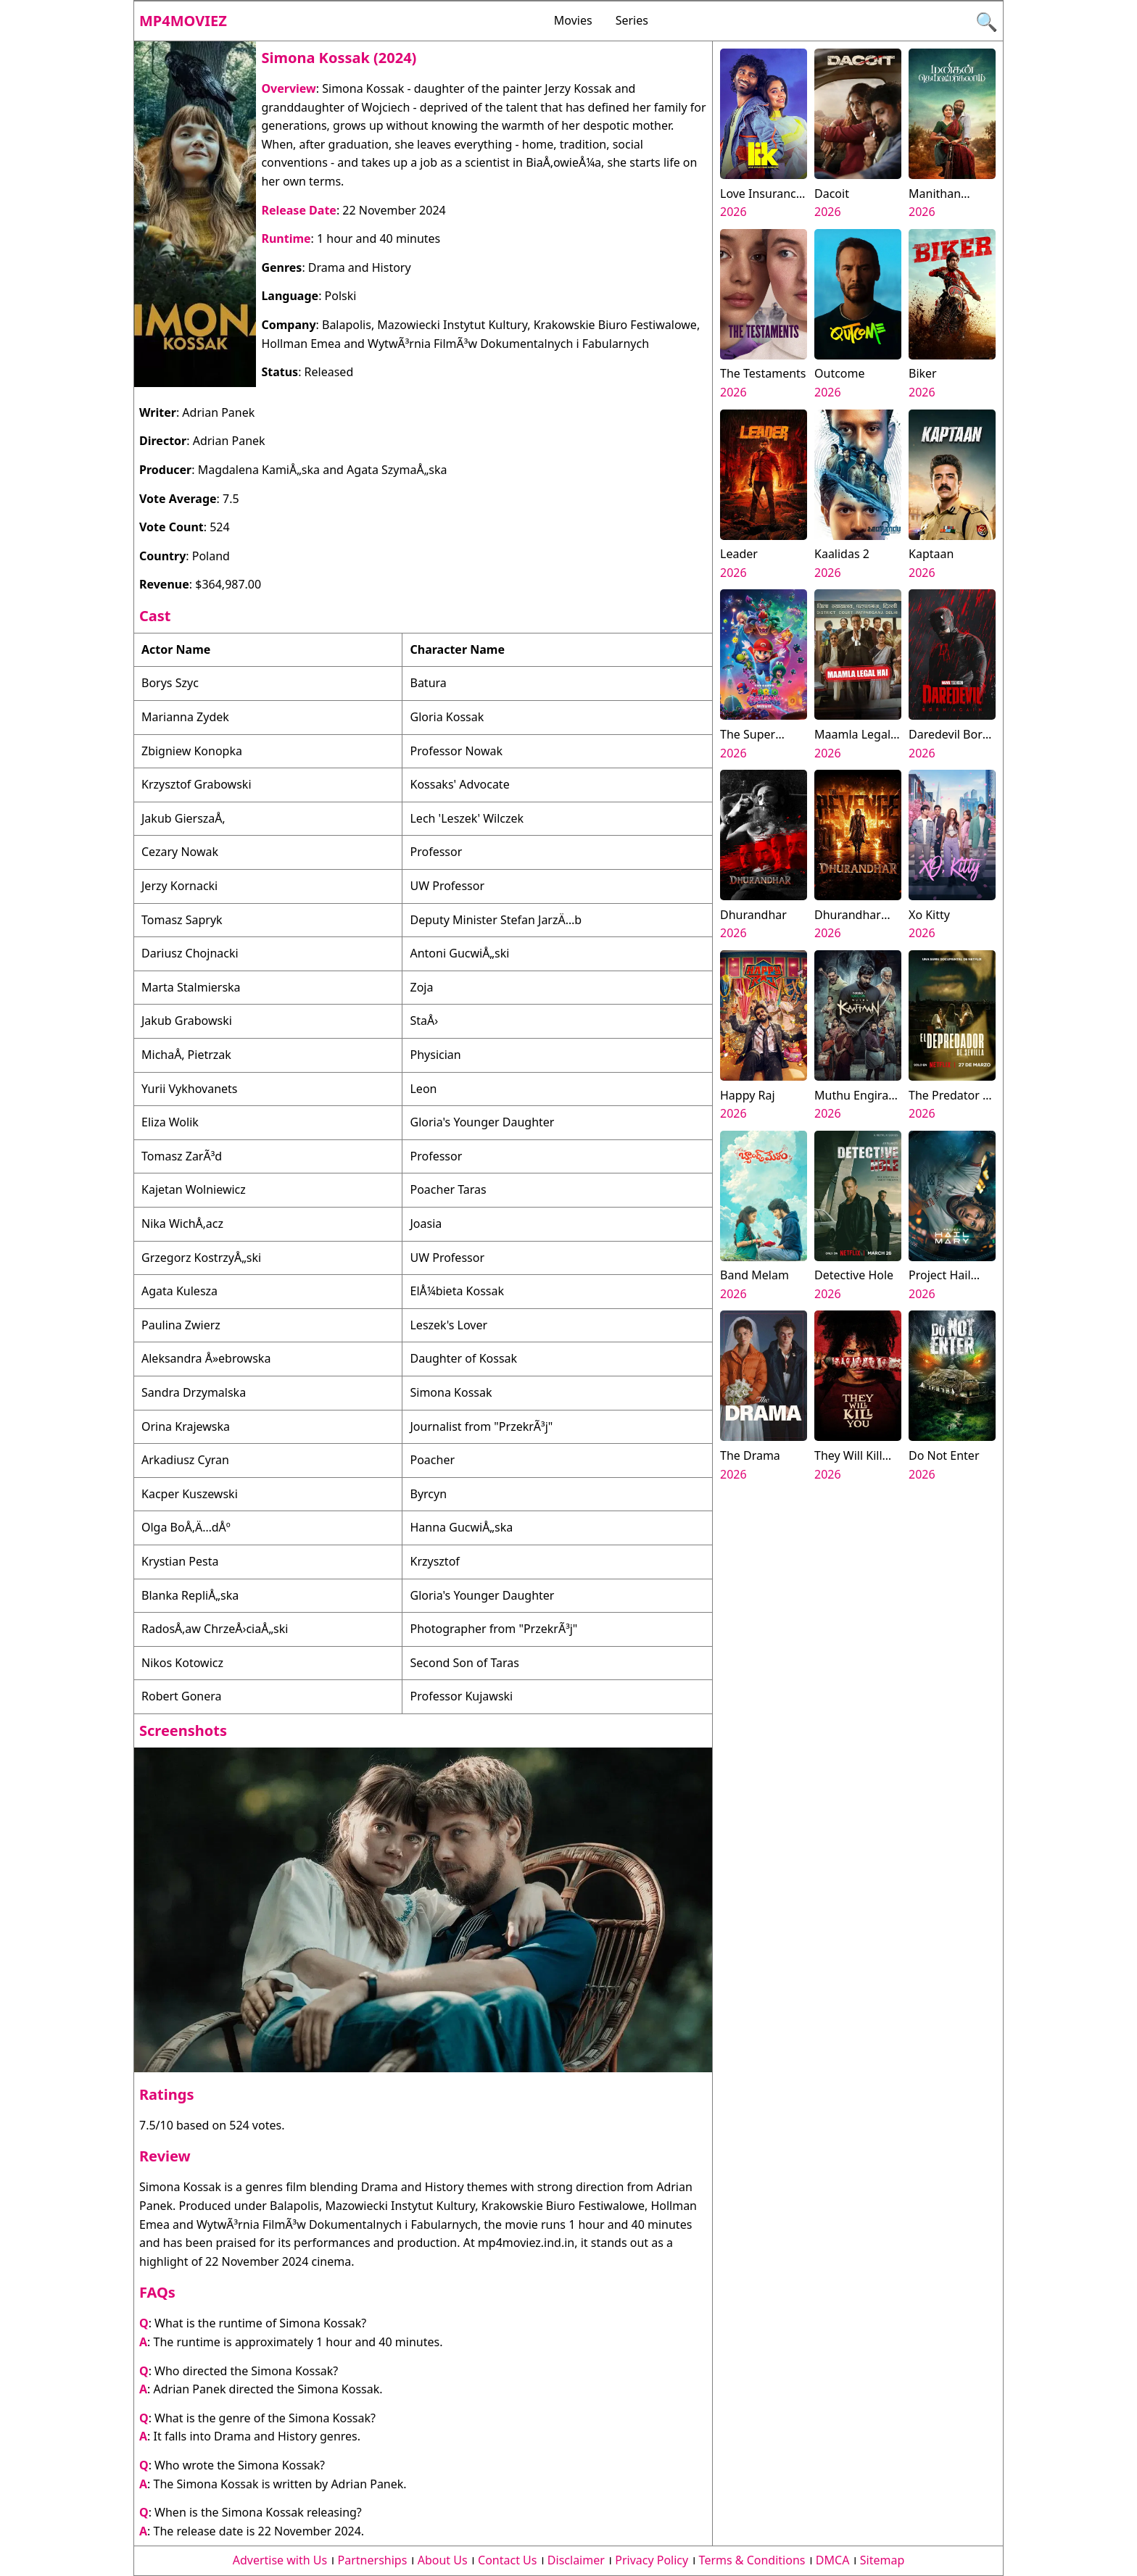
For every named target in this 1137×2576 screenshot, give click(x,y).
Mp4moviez (183, 20)
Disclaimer (576, 2560)
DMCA (833, 2560)
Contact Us (507, 2560)
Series (632, 20)
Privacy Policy (651, 2560)
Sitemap (882, 2560)
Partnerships (373, 2560)
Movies (573, 20)
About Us (443, 2560)
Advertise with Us (280, 2560)
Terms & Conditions (752, 2560)
